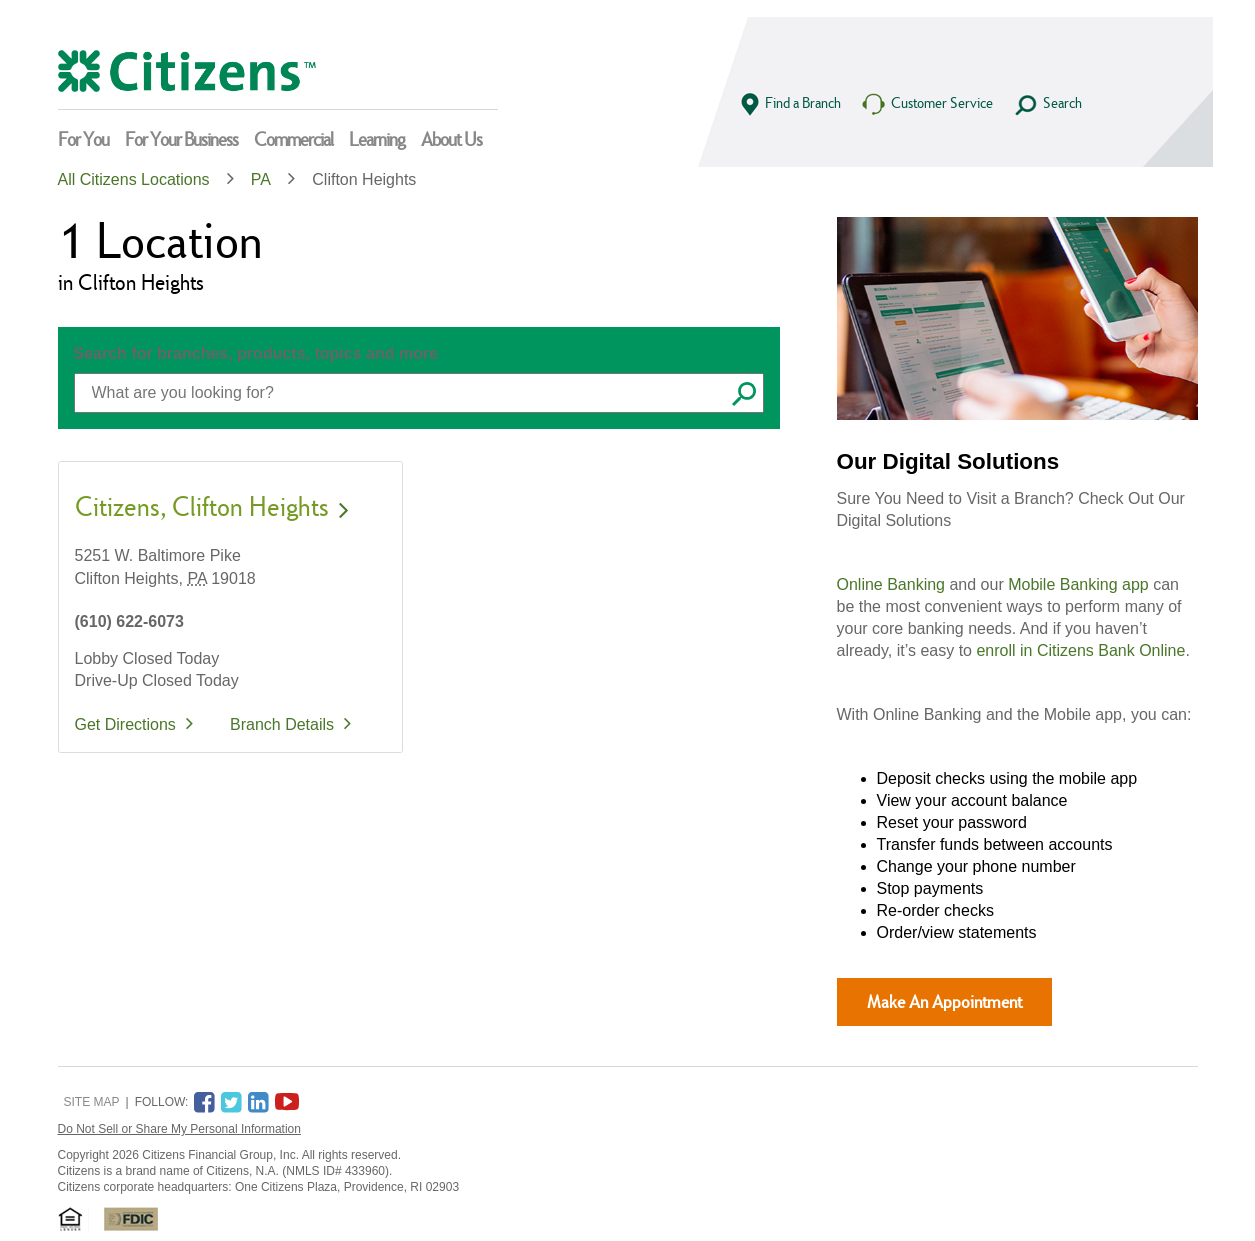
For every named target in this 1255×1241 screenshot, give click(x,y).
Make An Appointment (944, 1001)
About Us (451, 139)
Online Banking (891, 584)
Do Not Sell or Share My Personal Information (179, 1129)
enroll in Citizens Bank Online (1080, 650)
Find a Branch (790, 104)
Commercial (293, 139)
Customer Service (927, 104)
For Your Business (181, 139)
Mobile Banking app (1078, 584)
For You (83, 139)
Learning (377, 139)
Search (1047, 105)
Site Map (92, 1102)
